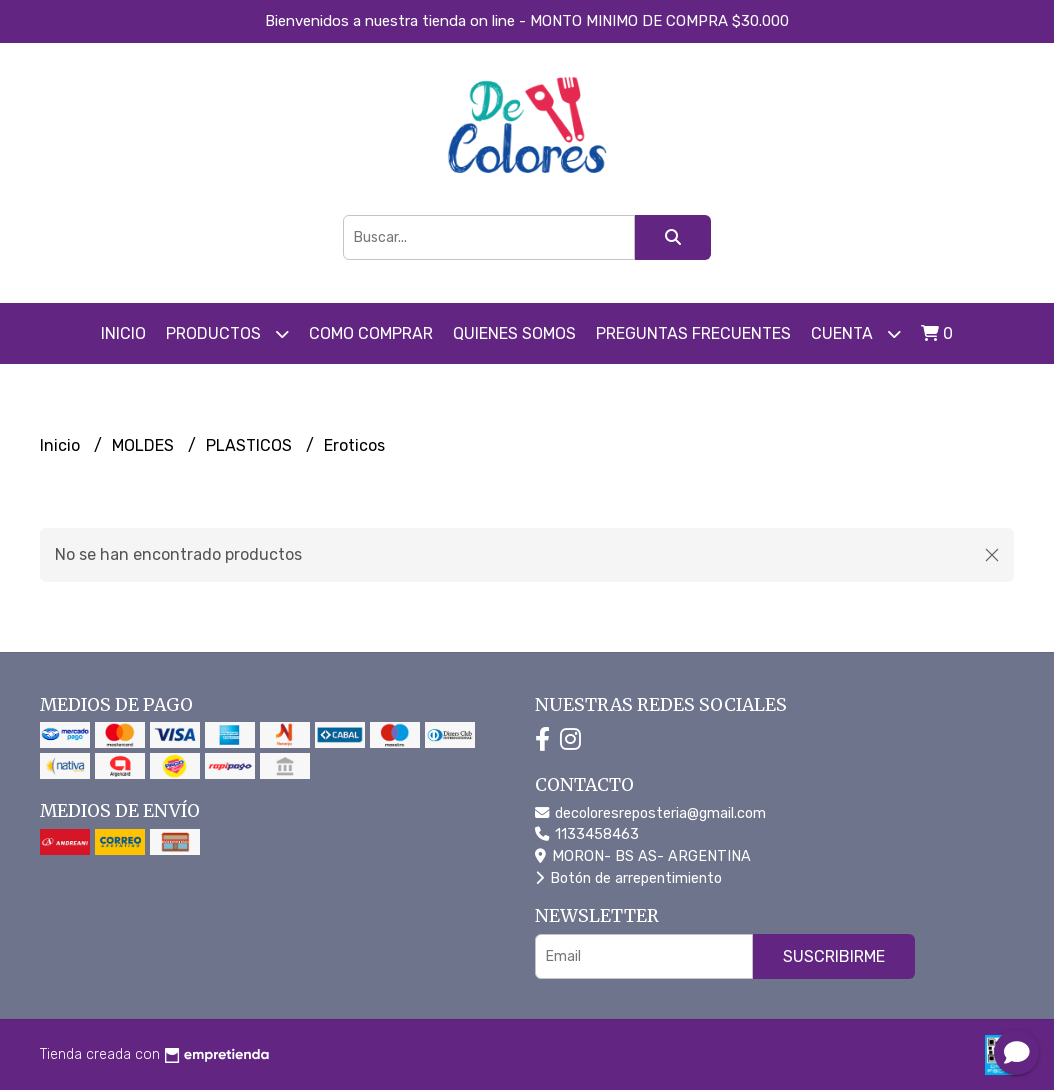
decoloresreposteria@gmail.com (650, 813)
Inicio (123, 333)
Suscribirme (834, 956)
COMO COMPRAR (371, 333)
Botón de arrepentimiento (628, 878)
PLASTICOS (251, 445)
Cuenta (856, 333)
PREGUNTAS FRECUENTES (693, 333)
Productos (227, 333)
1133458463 (587, 834)
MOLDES (145, 445)
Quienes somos (514, 333)
